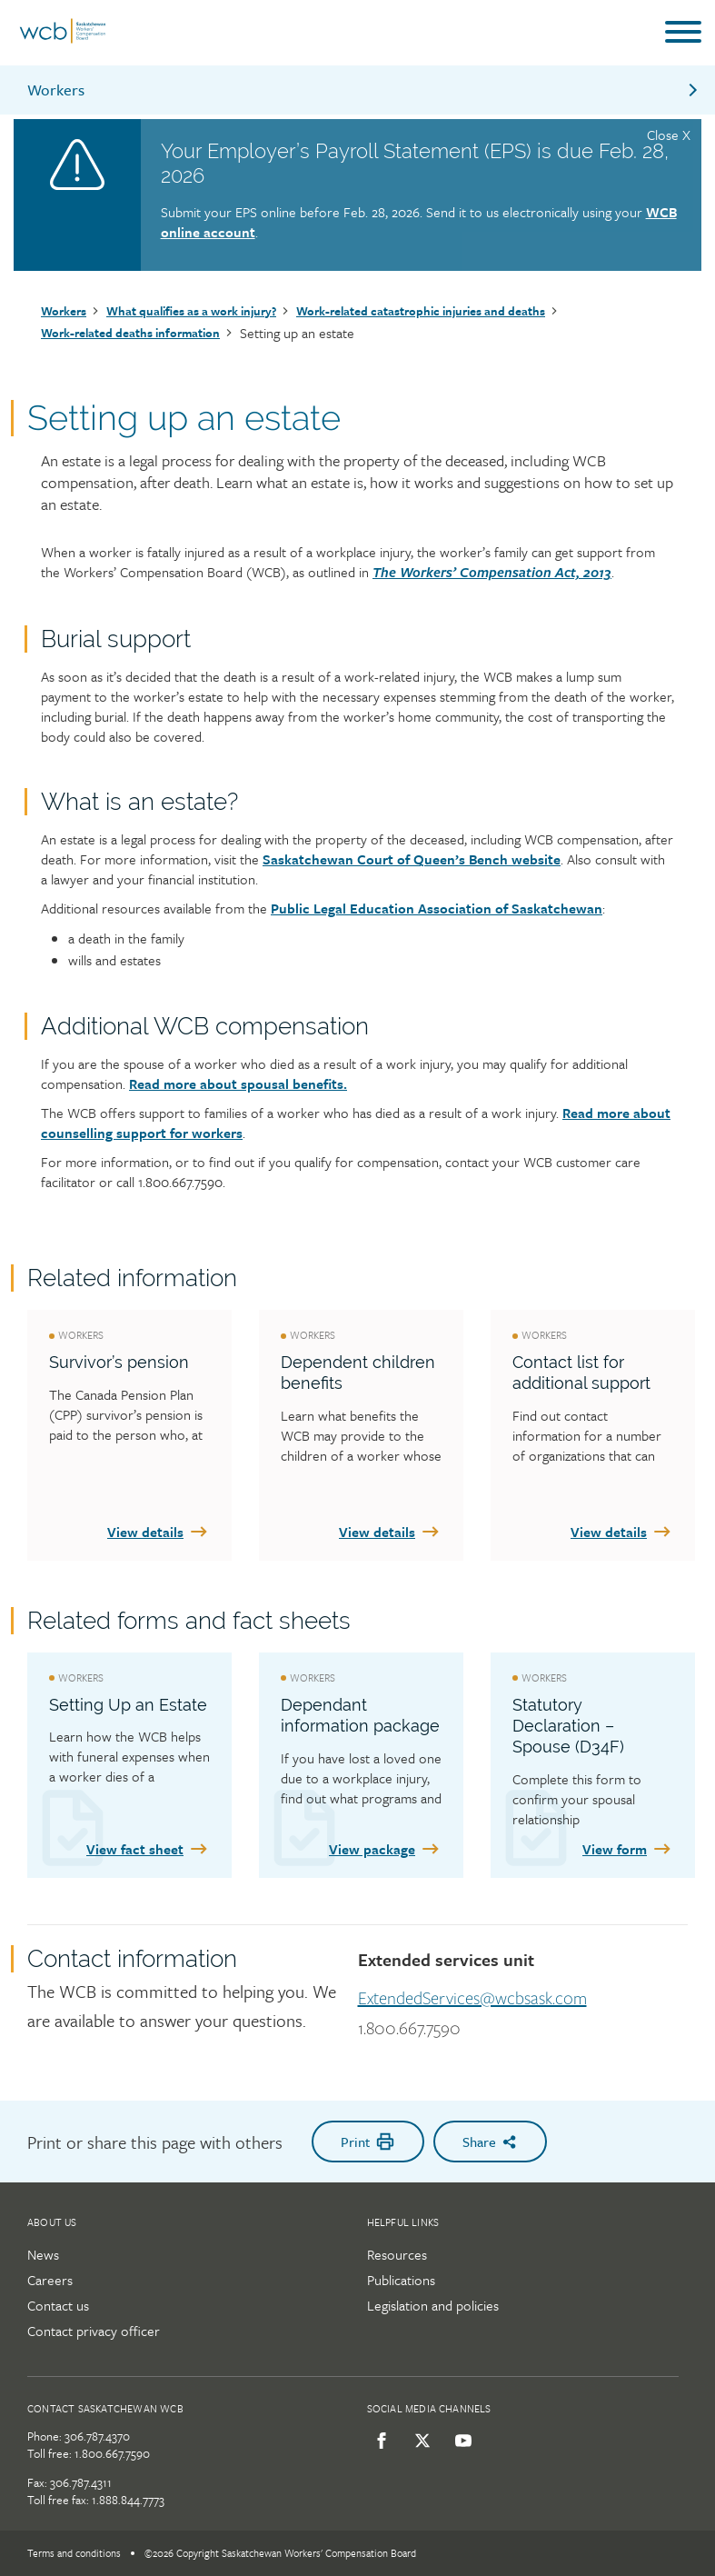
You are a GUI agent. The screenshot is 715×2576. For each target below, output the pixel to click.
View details (158, 1532)
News (43, 2254)
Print (368, 2142)
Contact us (58, 2305)
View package (385, 1849)
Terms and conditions (74, 2553)
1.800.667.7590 (409, 2029)
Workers (364, 89)
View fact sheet (148, 1849)
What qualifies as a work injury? (191, 311)
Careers (50, 2280)
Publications (401, 2280)
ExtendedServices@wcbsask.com (472, 1999)
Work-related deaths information (130, 333)
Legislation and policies (433, 2305)
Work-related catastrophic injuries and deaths (420, 311)
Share (490, 2142)
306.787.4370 (97, 2436)
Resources (397, 2254)
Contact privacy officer (93, 2331)
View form (627, 1849)
